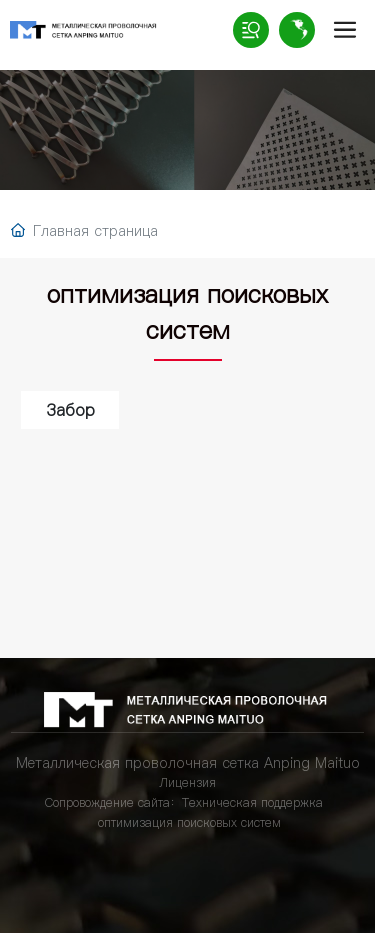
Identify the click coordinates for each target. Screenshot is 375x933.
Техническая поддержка (252, 802)
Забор (70, 410)
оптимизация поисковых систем (189, 822)
